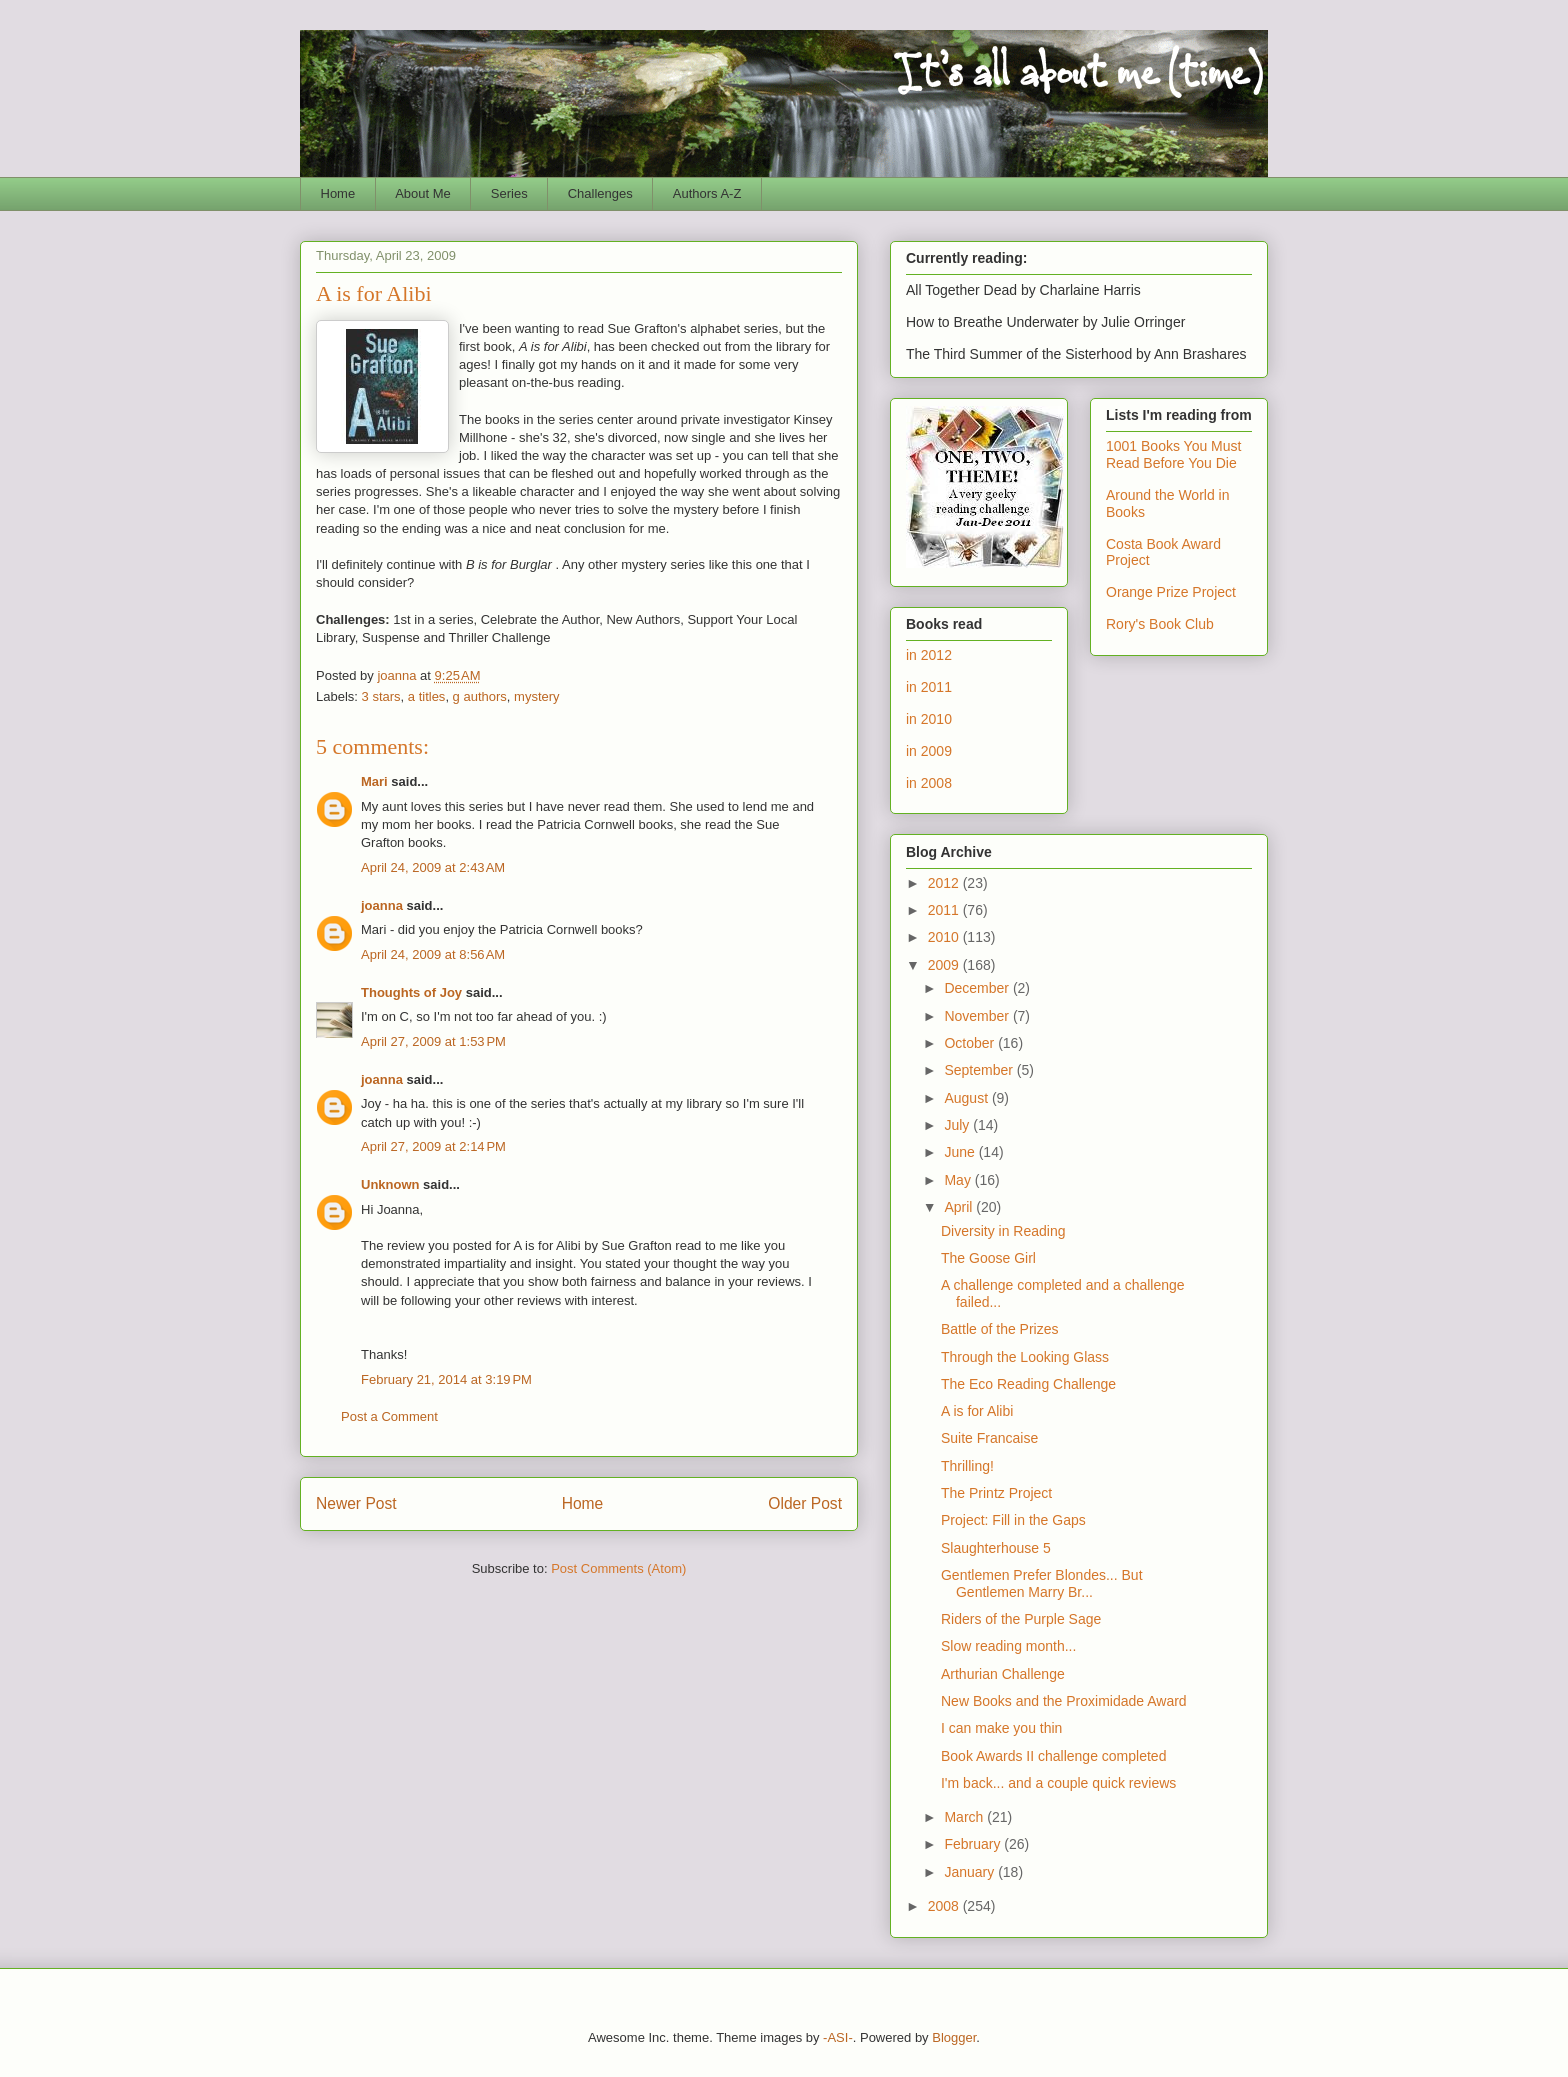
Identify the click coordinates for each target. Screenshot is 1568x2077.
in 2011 (929, 687)
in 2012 (929, 655)
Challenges (600, 193)
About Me (423, 193)
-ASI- (838, 2037)
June (961, 1152)
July (958, 1125)
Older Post (805, 1503)
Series (509, 193)
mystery (537, 696)
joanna (382, 905)
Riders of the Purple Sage (1021, 1619)
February (974, 1844)
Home (338, 193)
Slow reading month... (1008, 1646)
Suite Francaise (989, 1438)
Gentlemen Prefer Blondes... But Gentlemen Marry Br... (1042, 1583)
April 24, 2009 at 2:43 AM (433, 867)
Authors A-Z (707, 193)
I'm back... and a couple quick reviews (1058, 1783)
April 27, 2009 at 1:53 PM (433, 1041)
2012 (945, 883)
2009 (945, 965)
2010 (945, 937)
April (960, 1207)
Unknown (390, 1184)
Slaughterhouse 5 (996, 1548)
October (971, 1043)
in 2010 (929, 719)
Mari (374, 781)
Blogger (954, 2037)
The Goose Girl (988, 1258)
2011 (945, 910)
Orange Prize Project (1171, 592)
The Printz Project (996, 1493)
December (978, 988)
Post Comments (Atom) (618, 1568)
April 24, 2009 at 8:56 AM (433, 954)
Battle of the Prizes (1000, 1329)
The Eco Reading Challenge (1028, 1384)
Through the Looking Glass (1025, 1357)
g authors (480, 696)
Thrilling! (967, 1466)
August (967, 1098)
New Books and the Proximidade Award (1064, 1701)
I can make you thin (1001, 1728)
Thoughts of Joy (411, 992)
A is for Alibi (977, 1411)
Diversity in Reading (1003, 1231)
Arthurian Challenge (1003, 1674)
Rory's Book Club (1160, 624)
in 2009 (929, 751)
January (971, 1872)
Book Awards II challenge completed (1053, 1756)
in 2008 (929, 783)
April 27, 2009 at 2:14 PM (433, 1146)
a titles (427, 696)
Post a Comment (389, 1416)
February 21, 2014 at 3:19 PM (446, 1379)
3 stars (381, 696)
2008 (945, 1906)
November (978, 1016)
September (980, 1070)
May (959, 1180)
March (965, 1817)
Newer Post (356, 1503)
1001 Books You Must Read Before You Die (1173, 454)
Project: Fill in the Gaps (1013, 1520)
